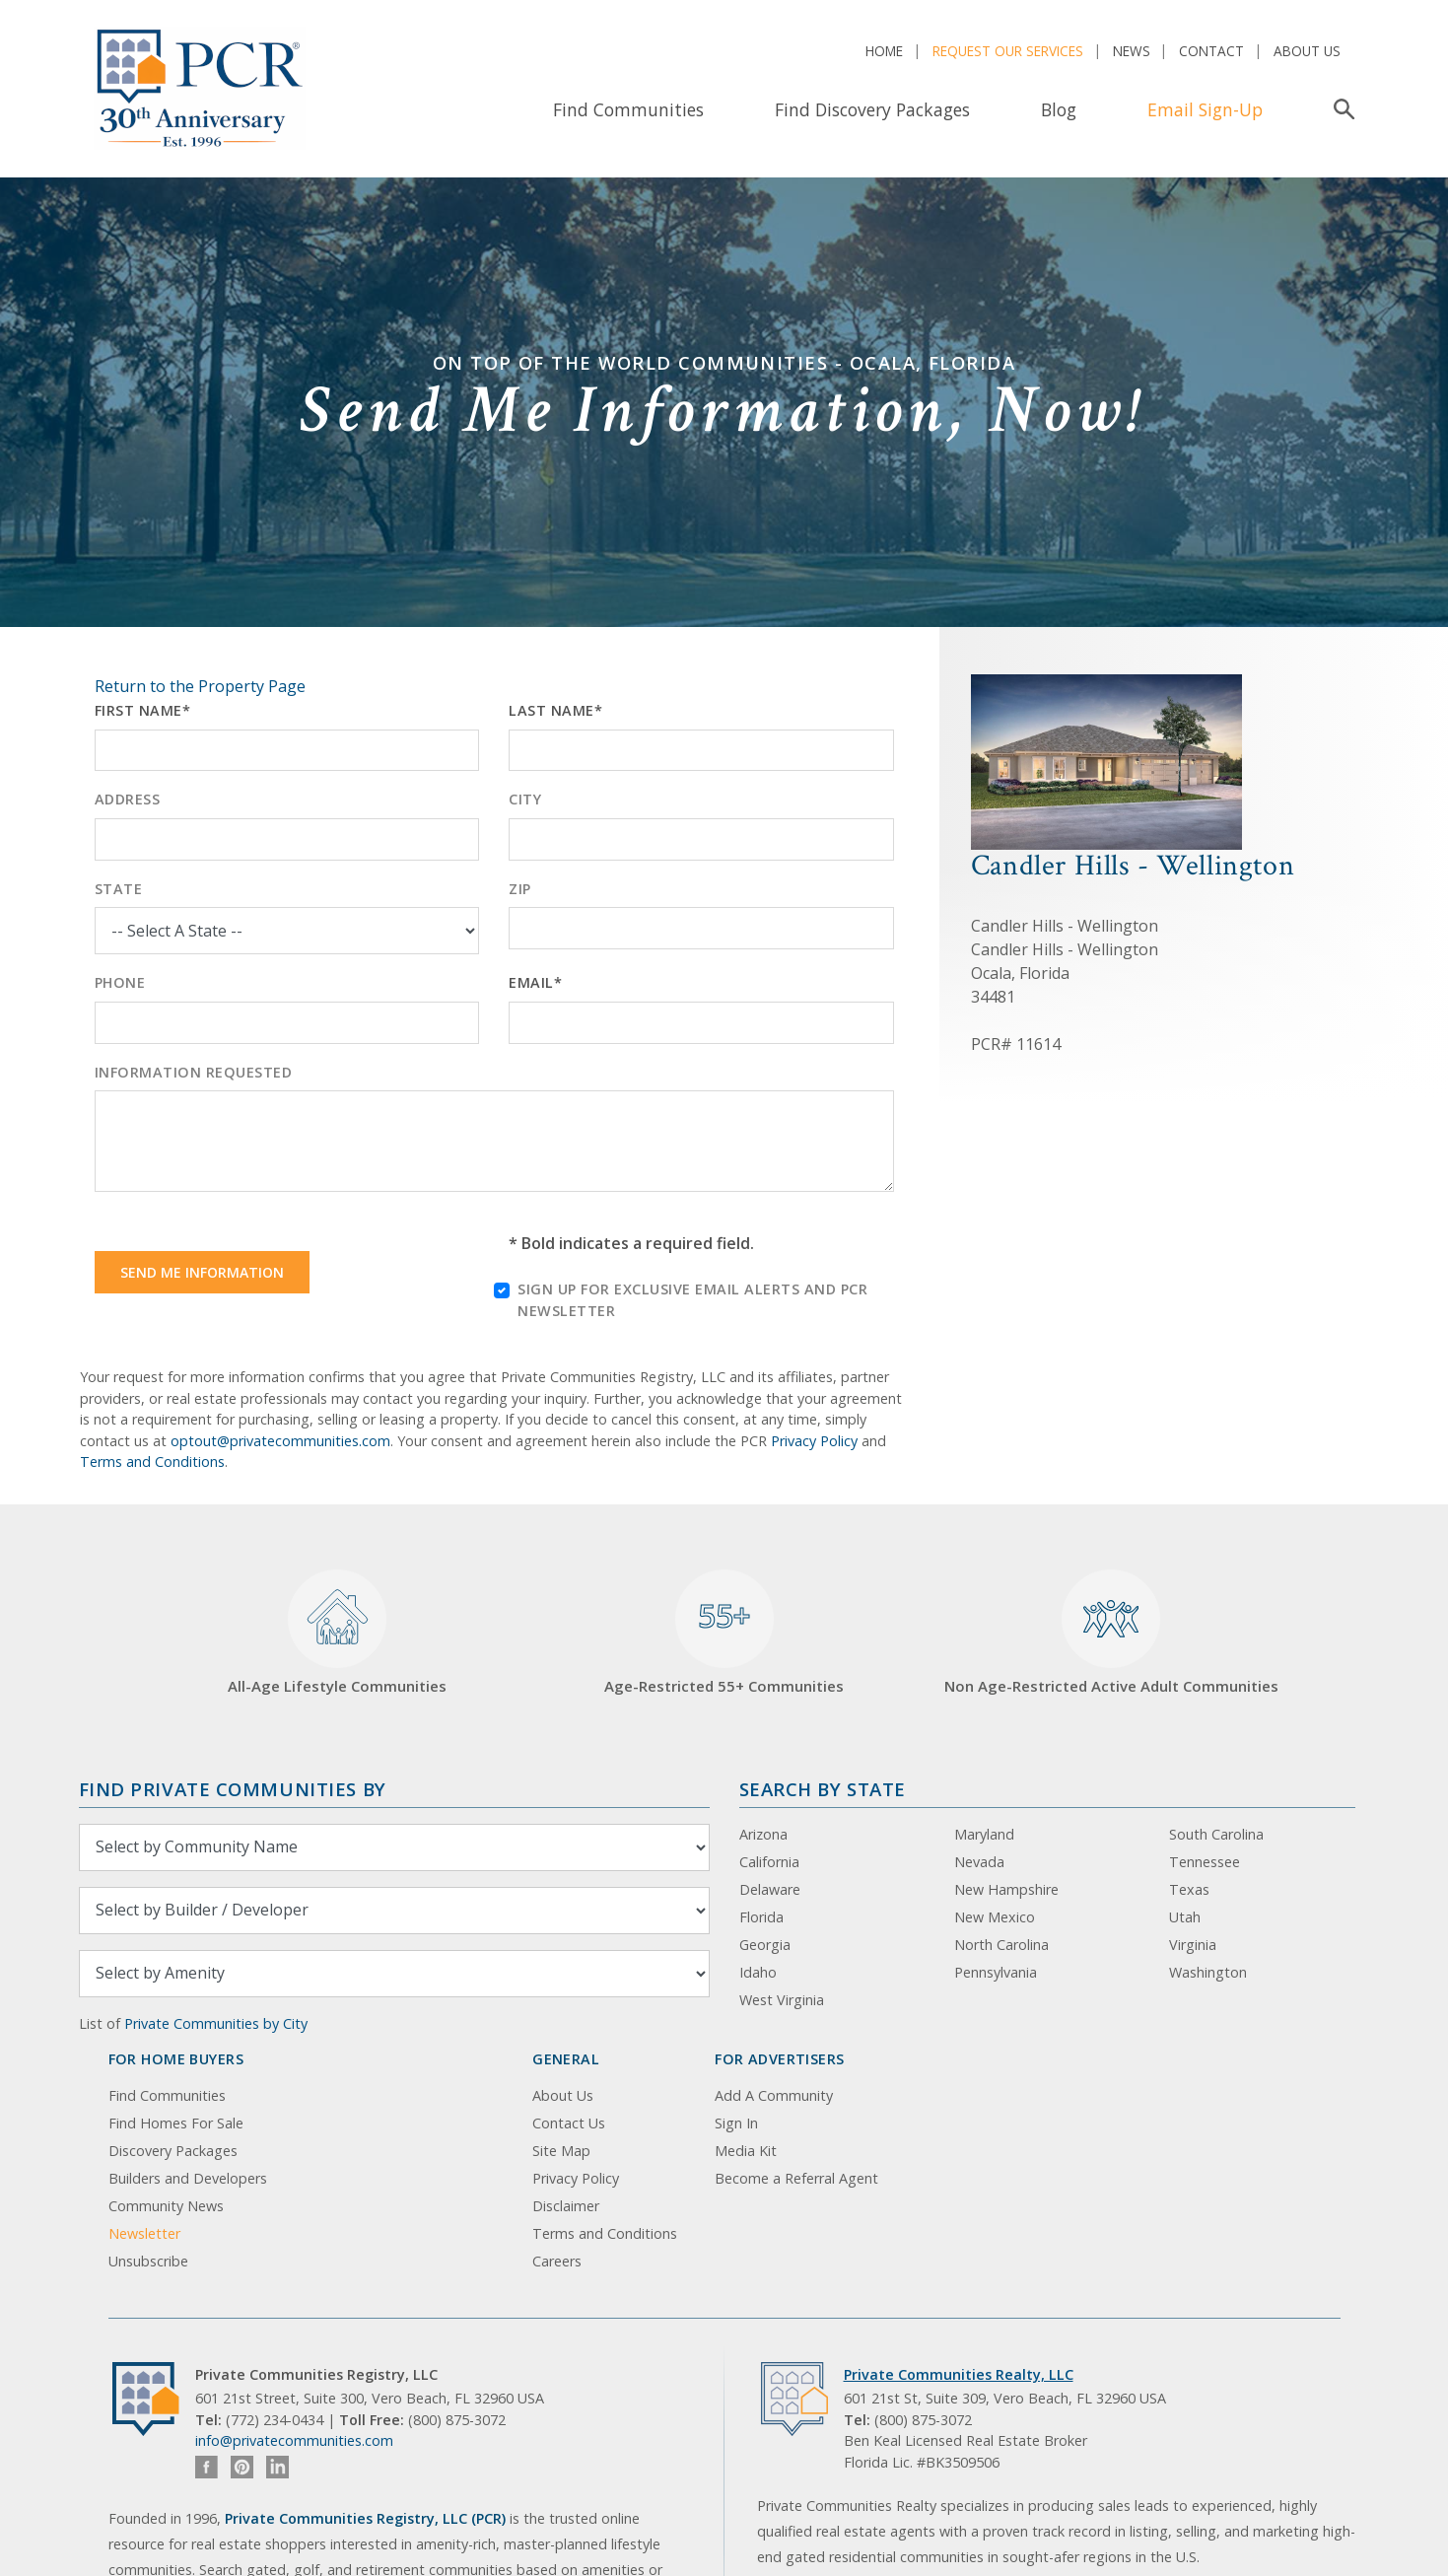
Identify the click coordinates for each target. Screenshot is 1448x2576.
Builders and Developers (187, 2178)
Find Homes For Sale (175, 2123)
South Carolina (1216, 1834)
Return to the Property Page (200, 686)
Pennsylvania (995, 1972)
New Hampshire (1006, 1889)
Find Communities (628, 109)
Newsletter (144, 2233)
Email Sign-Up (1205, 109)
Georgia (765, 1944)
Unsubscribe (148, 2261)
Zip (520, 888)
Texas (1189, 1889)
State (119, 888)
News (1131, 50)
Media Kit (746, 2150)
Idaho (758, 1972)
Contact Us (568, 2123)
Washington (1208, 1972)
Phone (120, 982)
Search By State (822, 1788)
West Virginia (781, 1999)
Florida (761, 1917)
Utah (1185, 1917)
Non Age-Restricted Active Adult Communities (1111, 1633)
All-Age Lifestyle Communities (337, 1633)
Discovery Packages (173, 2150)
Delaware (769, 1889)
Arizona (763, 1834)
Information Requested (194, 1072)
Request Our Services (1007, 50)
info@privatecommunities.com (294, 2440)
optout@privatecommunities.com (280, 1440)
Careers (557, 2261)
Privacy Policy (814, 1440)
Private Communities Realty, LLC (958, 2374)
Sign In (736, 2123)
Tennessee (1204, 1861)
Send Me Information (202, 1272)
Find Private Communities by (232, 1788)
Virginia (1192, 1944)
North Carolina (1001, 1944)
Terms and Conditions (152, 1461)
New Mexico (994, 1917)
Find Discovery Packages (872, 109)
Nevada (979, 1861)
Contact (1211, 50)
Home (884, 50)
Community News (166, 2205)
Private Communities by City (216, 2023)
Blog (1058, 109)
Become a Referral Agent (796, 2178)
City (525, 799)
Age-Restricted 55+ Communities (724, 1633)
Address (128, 799)
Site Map (561, 2150)
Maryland (984, 1834)
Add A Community (774, 2095)
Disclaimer (565, 2205)
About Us (1307, 50)
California (769, 1861)
